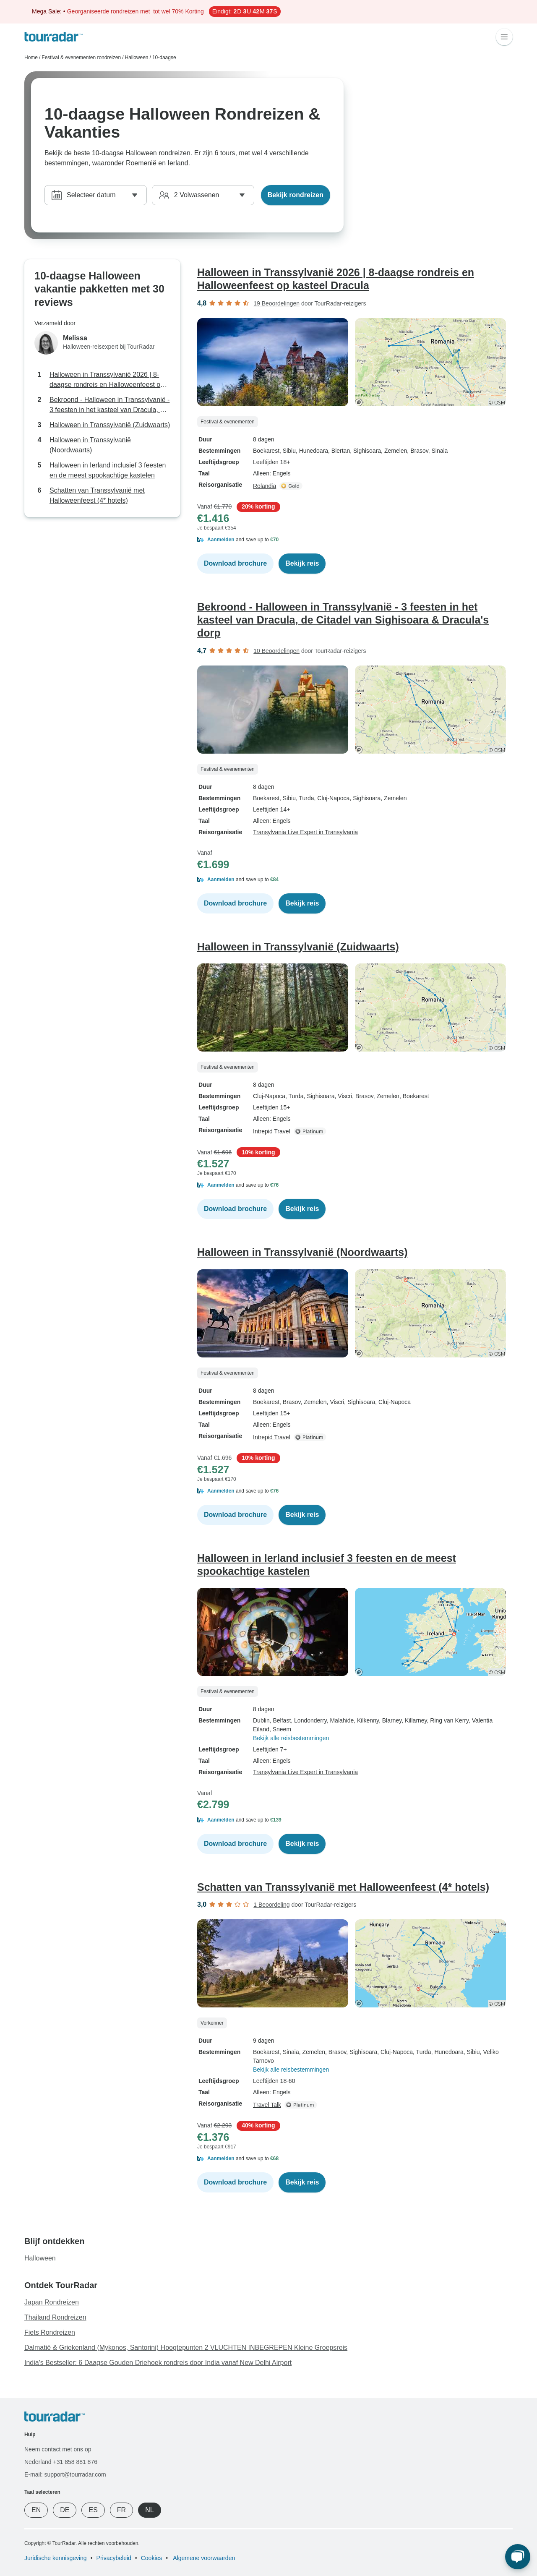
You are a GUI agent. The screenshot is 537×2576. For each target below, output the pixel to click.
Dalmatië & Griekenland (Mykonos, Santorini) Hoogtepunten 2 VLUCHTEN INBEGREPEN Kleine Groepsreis (185, 2347)
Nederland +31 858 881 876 (60, 2462)
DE (64, 2509)
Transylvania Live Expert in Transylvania (305, 832)
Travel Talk (267, 2104)
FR (121, 2509)
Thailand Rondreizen (55, 2317)
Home (31, 57)
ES (93, 2509)
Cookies (151, 2558)
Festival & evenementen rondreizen (81, 57)
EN (36, 2509)
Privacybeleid (113, 2558)
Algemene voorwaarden (203, 2558)
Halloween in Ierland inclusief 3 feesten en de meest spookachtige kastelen (108, 470)
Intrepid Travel (271, 1131)
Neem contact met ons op (57, 2449)
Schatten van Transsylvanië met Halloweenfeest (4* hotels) (97, 495)
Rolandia (264, 486)
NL (149, 2509)
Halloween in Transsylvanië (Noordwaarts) (90, 445)
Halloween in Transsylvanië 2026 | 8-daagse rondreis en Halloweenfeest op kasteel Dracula (107, 380)
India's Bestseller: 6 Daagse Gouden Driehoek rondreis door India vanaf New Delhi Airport (158, 2362)
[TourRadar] (53, 37)
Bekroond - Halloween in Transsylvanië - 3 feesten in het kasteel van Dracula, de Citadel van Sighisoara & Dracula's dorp (109, 405)
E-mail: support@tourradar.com (65, 2474)
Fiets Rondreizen (49, 2332)
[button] (355, 539)
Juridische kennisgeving (55, 2558)
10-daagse (164, 57)
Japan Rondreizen (51, 2302)
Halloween (136, 57)
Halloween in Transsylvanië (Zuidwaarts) (110, 424)
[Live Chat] (517, 2556)
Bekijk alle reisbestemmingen (291, 1738)
